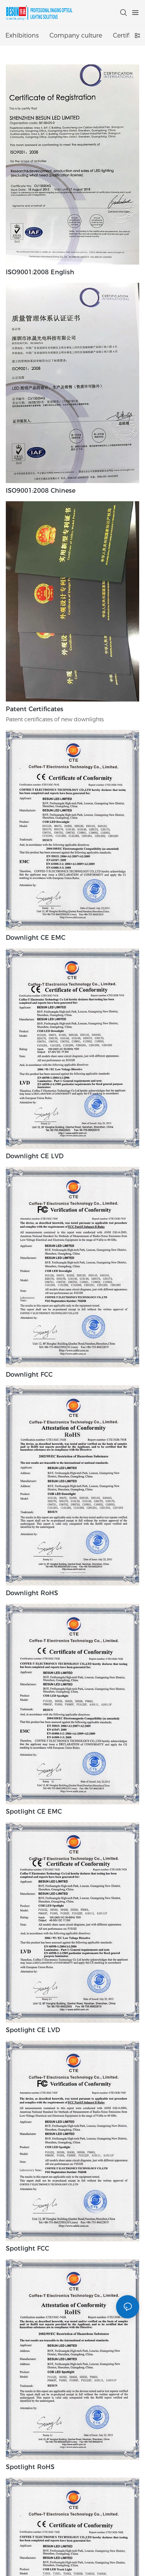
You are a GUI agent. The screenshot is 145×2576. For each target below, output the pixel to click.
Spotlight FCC (27, 2248)
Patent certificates (34, 709)
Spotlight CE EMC (34, 1811)
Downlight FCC (29, 1374)
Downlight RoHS (32, 1593)
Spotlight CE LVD (33, 2030)
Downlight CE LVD (34, 1156)
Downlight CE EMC (35, 937)
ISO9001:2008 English (40, 272)
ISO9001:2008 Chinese (40, 490)
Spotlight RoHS (30, 2467)
